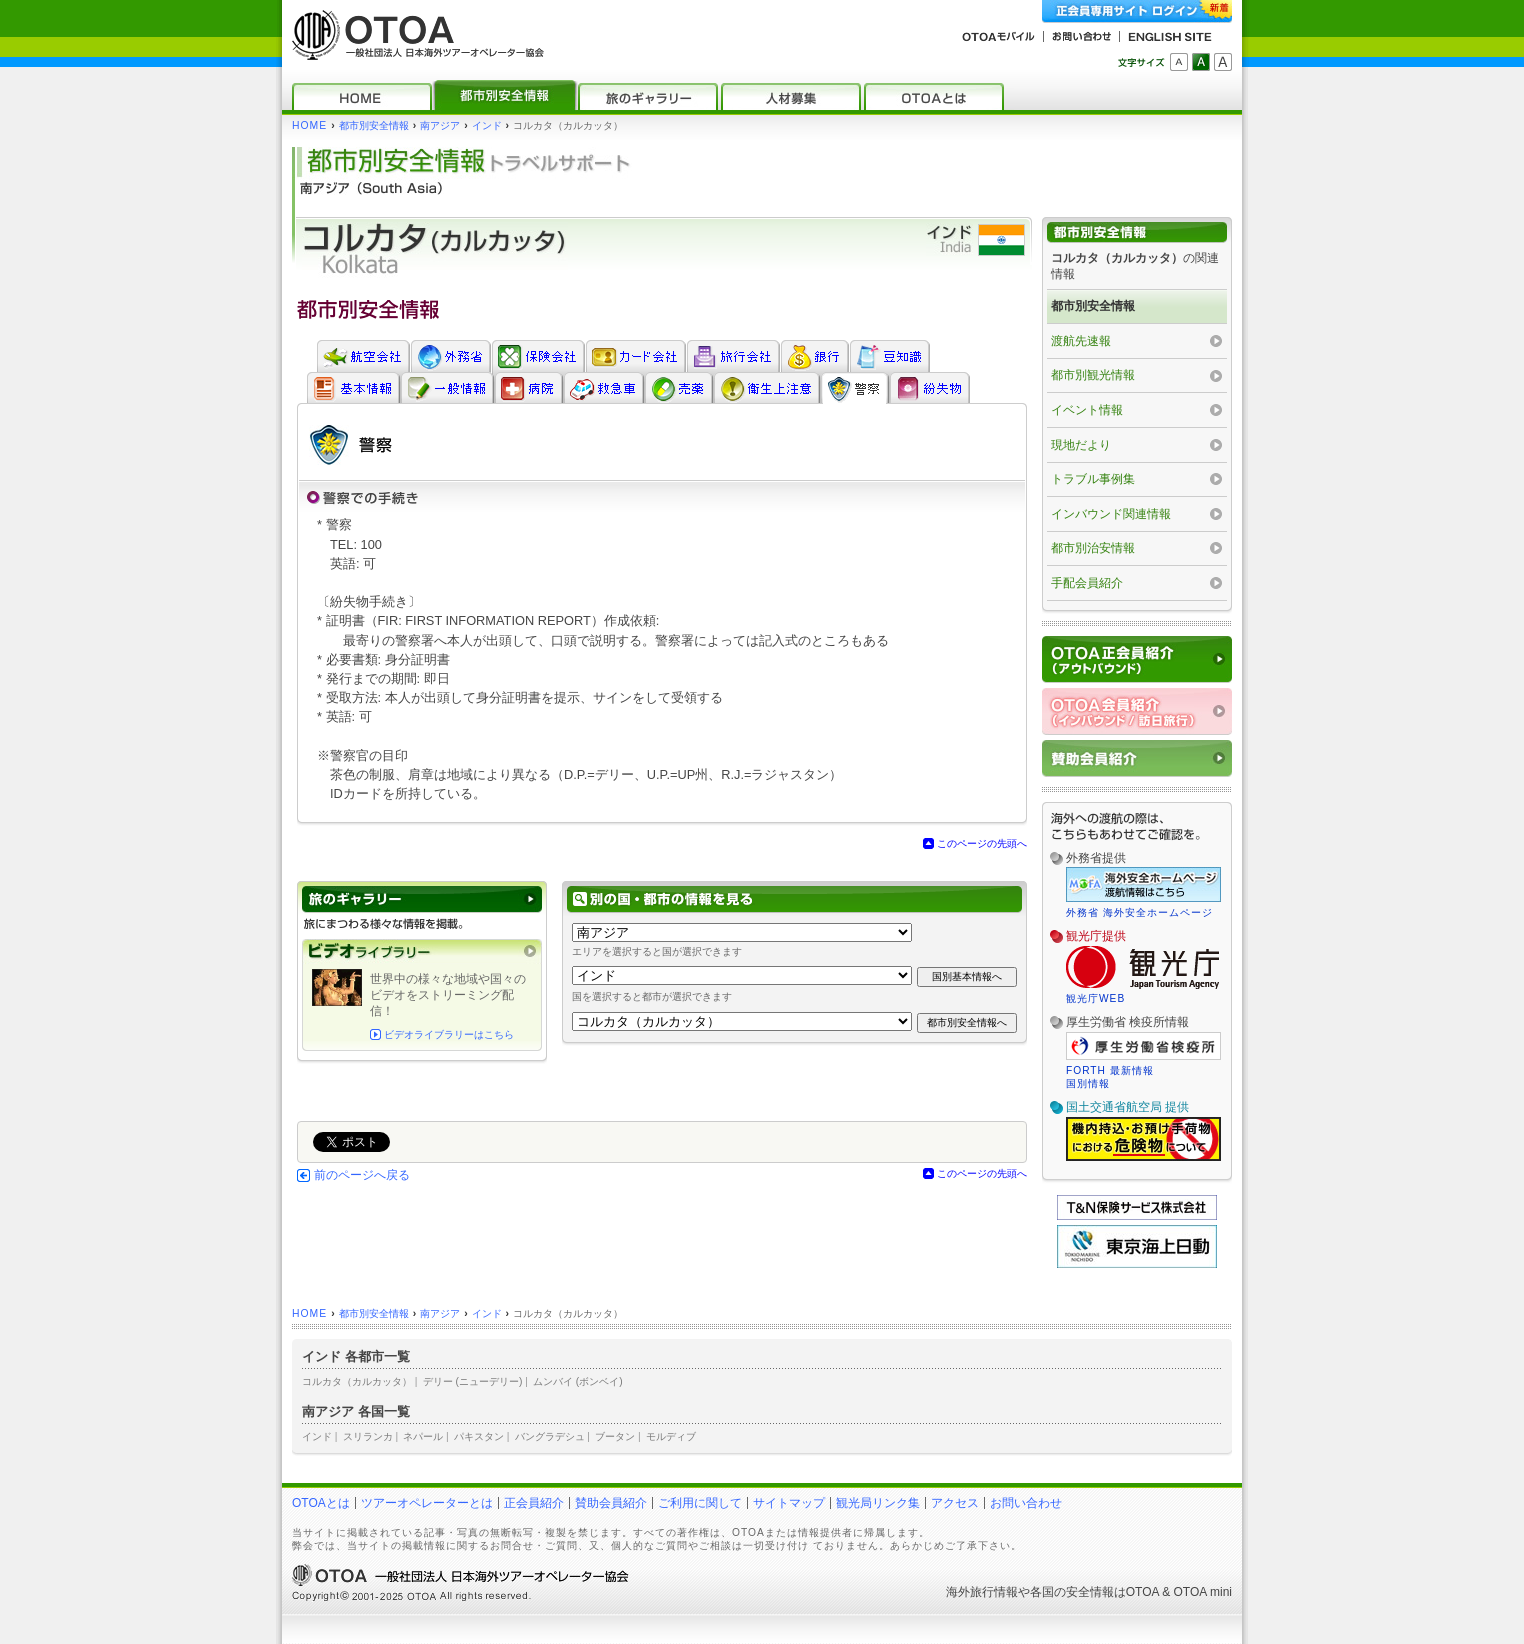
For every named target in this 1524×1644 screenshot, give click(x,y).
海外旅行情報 (982, 1592)
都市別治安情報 (1093, 548)
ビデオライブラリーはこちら (449, 1034)
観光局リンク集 (878, 1503)
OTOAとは (321, 1503)
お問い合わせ (1026, 1503)
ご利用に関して (700, 1503)
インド (487, 125)
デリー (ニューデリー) (473, 1381)
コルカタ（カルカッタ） (357, 1381)
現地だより (1081, 445)
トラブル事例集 (1093, 479)
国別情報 (1088, 1083)
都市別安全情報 (374, 125)
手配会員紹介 (1087, 583)
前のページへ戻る (362, 1175)
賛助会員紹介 (611, 1503)
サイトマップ (789, 1503)
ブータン (615, 1436)
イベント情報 (1087, 410)
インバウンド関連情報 (1111, 514)
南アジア (440, 125)
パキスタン (479, 1436)
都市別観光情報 (1093, 375)
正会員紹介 (534, 1503)
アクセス (955, 1503)
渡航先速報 (1081, 341)
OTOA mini (1203, 1592)
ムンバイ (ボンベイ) (578, 1381)
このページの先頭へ (982, 843)
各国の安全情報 (1072, 1592)
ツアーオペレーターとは (427, 1503)
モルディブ (671, 1436)
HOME (309, 125)
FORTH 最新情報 (1110, 1070)
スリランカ (368, 1436)
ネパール (423, 1436)
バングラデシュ (550, 1436)
